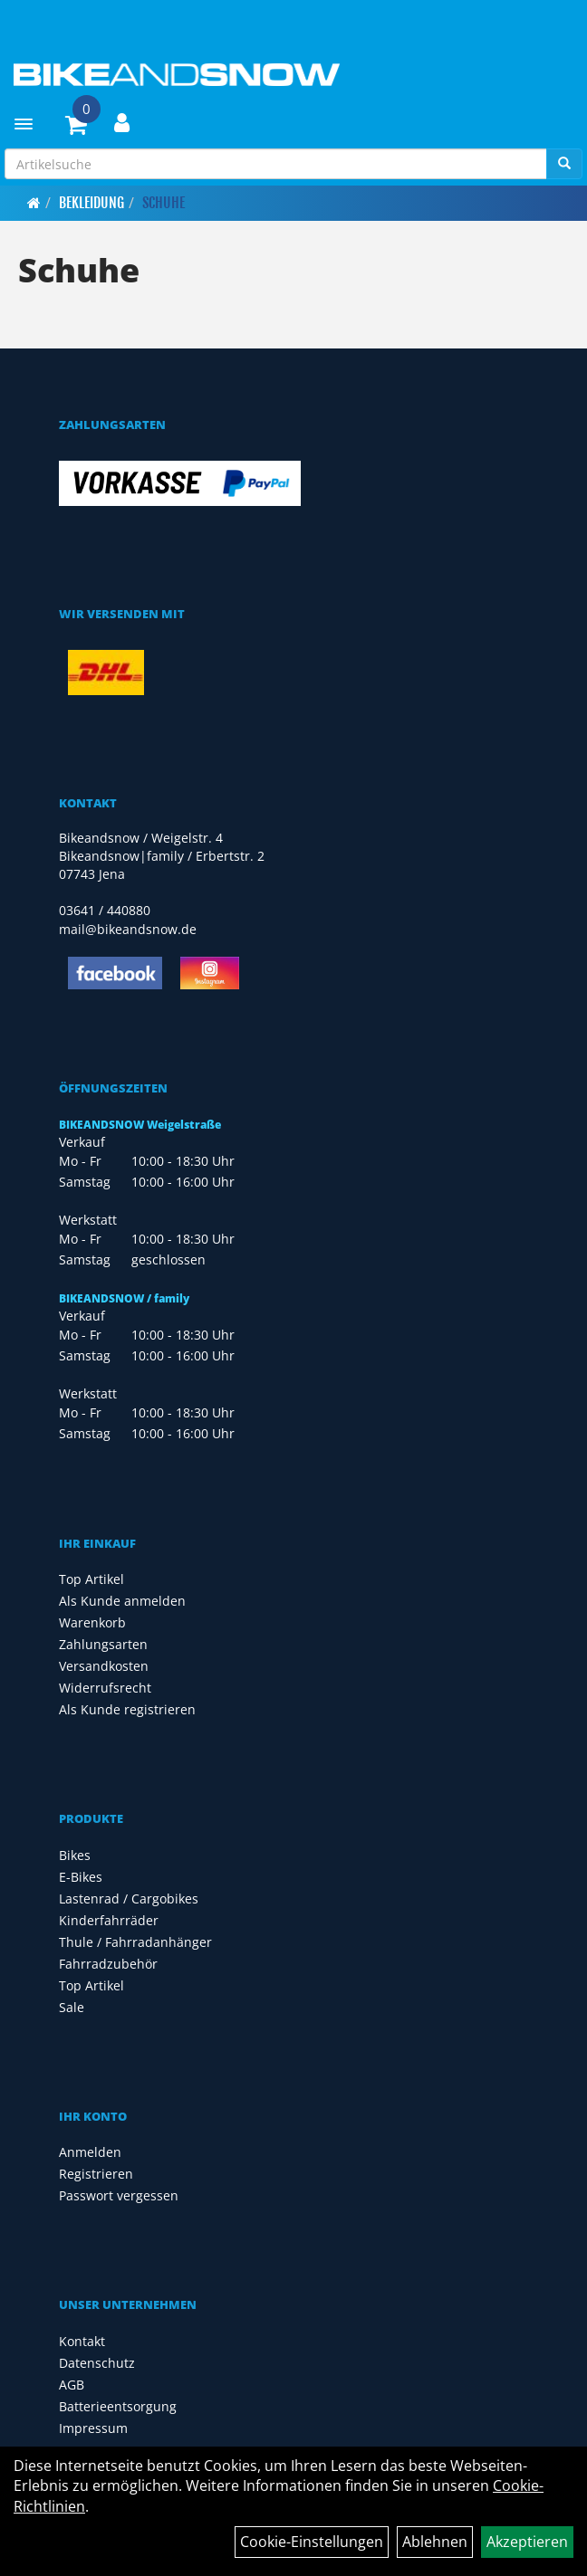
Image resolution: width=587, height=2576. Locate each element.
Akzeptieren (527, 2542)
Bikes (75, 1855)
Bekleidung (91, 203)
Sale (71, 2007)
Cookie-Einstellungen (311, 2542)
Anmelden (90, 2152)
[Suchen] (564, 163)
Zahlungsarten (103, 1644)
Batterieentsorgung (118, 2406)
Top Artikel (91, 1579)
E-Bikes (80, 1876)
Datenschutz (97, 2362)
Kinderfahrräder (109, 1920)
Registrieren (96, 2173)
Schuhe (163, 203)
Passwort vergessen (118, 2195)
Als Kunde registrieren (127, 1709)
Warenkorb (92, 1622)
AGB (71, 2384)
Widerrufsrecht (105, 1687)
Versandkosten (104, 1665)
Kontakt (82, 2341)
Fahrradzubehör (108, 1963)
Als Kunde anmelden (122, 1600)
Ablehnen (434, 2542)
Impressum (93, 2428)
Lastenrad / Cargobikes (128, 1898)
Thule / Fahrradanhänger (135, 1942)
